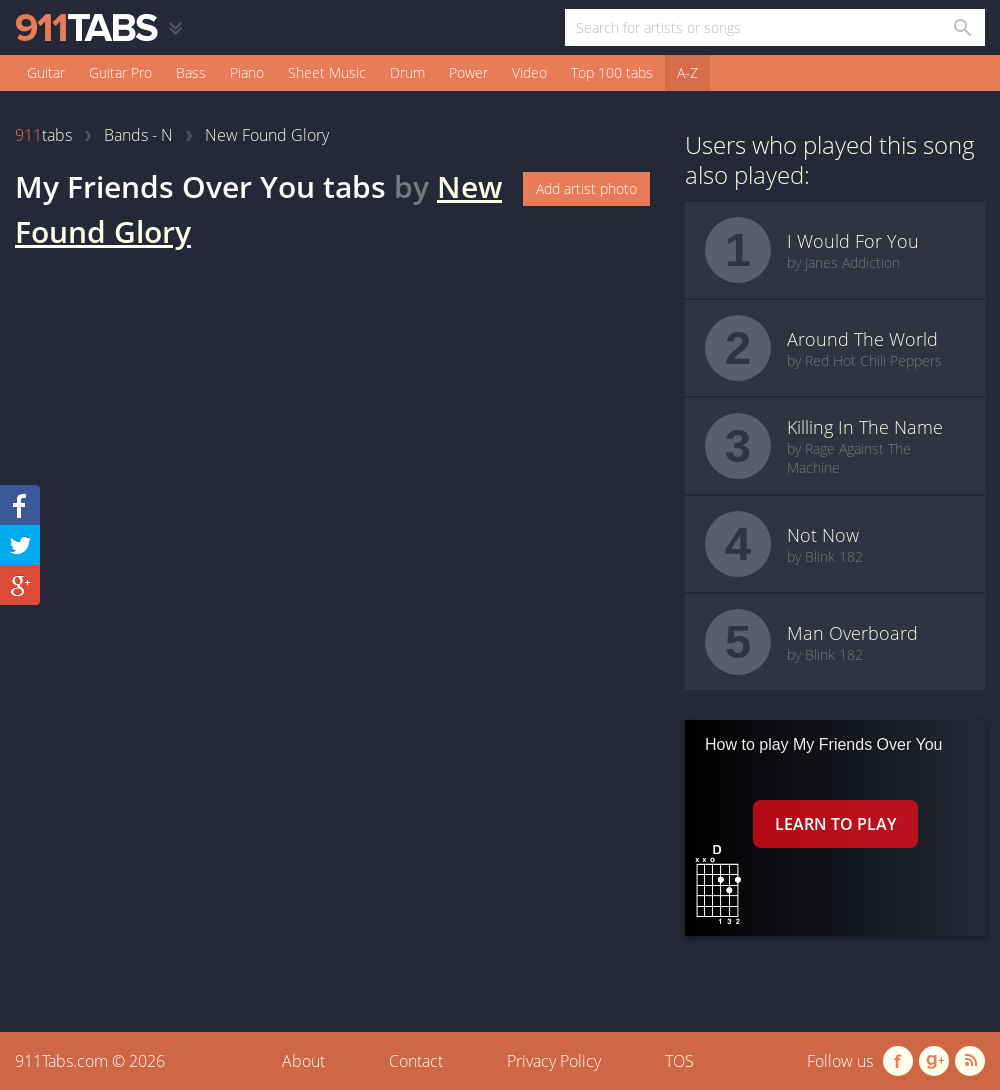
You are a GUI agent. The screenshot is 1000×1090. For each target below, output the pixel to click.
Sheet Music (327, 72)
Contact (416, 1061)
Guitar (46, 72)
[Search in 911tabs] (961, 27)
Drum (407, 72)
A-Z (687, 72)
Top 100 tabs (612, 72)
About (303, 1061)
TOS (679, 1061)
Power (468, 72)
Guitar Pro (120, 72)
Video (529, 72)
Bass (191, 72)
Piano (247, 72)
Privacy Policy (554, 1061)
